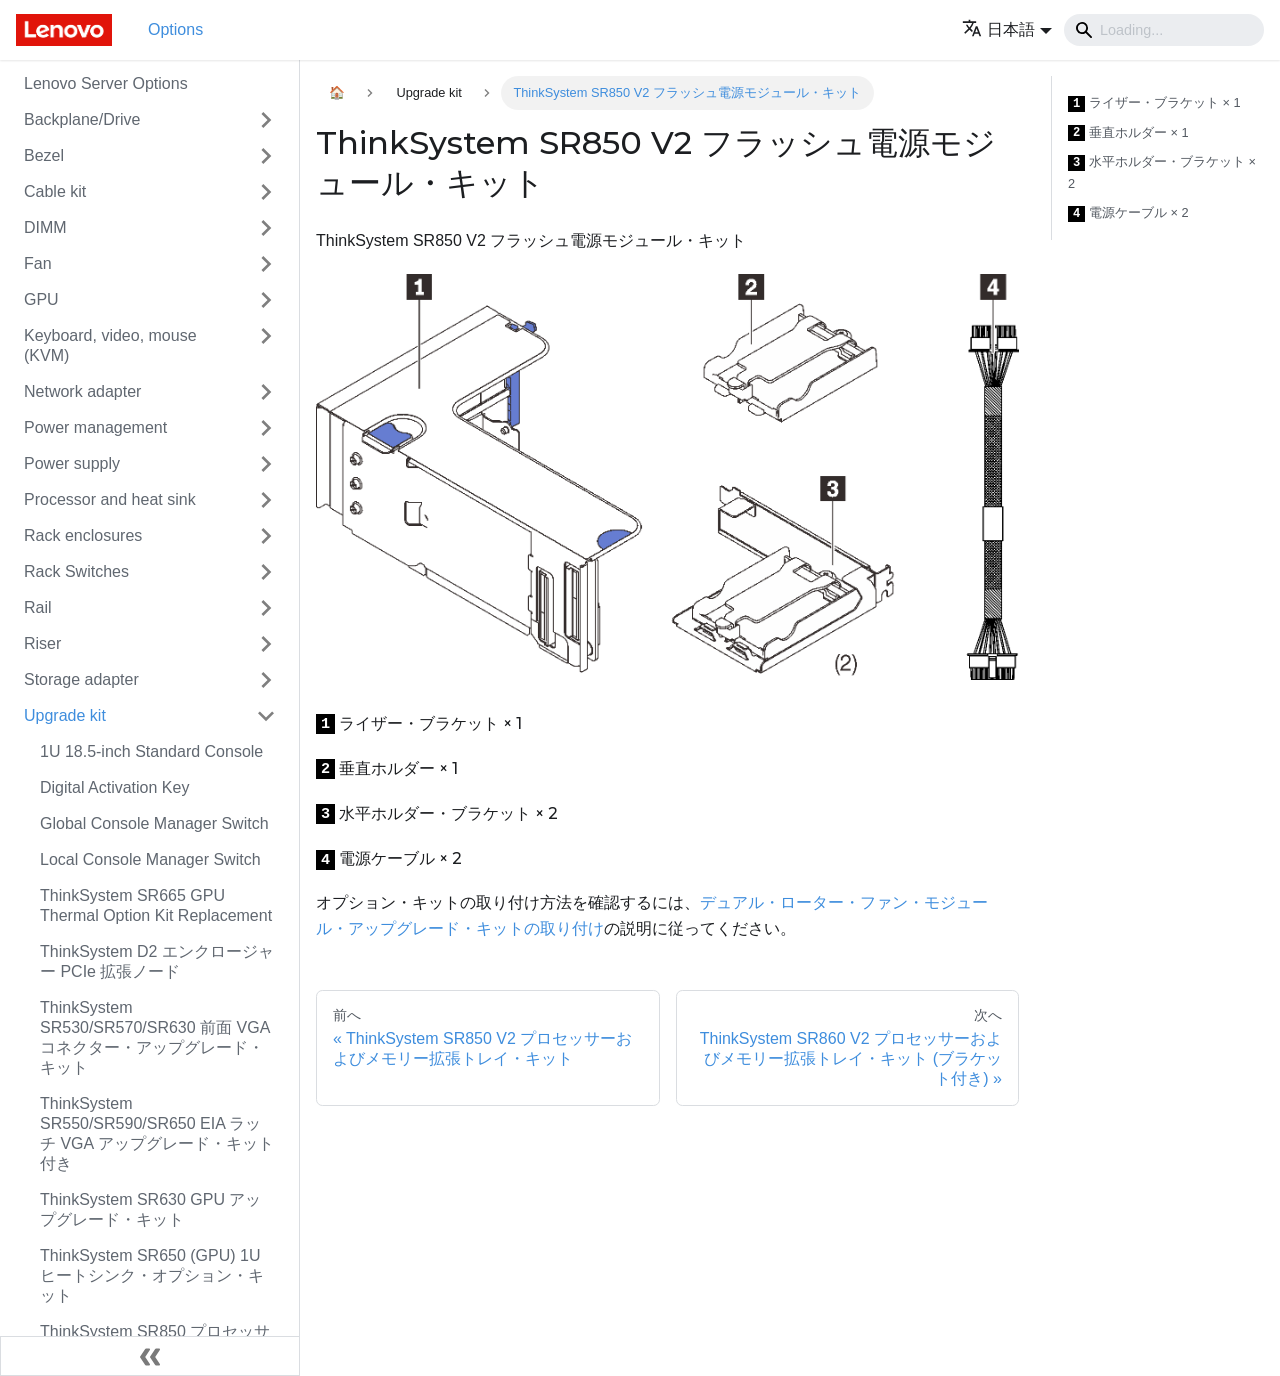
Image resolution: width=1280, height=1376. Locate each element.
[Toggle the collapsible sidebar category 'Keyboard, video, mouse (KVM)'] (266, 346)
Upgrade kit (65, 715)
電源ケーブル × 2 (1128, 213)
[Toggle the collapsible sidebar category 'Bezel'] (266, 156)
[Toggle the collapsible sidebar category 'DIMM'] (266, 228)
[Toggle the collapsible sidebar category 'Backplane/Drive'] (266, 120)
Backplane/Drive (82, 119)
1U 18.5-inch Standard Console (151, 751)
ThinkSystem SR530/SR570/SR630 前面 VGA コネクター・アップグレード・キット (154, 1037)
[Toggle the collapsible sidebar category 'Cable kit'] (266, 192)
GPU (41, 299)
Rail (38, 607)
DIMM (45, 227)
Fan (38, 263)
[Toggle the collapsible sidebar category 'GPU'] (266, 300)
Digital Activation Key (114, 787)
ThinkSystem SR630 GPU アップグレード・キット (150, 1209)
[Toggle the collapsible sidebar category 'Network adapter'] (266, 392)
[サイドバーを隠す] (150, 1356)
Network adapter (82, 391)
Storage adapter (81, 679)
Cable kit (55, 191)
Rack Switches (76, 571)
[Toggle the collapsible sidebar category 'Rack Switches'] (266, 572)
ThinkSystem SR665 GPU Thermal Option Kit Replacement (156, 905)
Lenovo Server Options (106, 83)
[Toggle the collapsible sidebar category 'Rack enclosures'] (266, 536)
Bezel (44, 155)
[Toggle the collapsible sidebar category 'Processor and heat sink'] (266, 500)
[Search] (1164, 30)
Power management (95, 427)
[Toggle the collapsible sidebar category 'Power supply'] (266, 464)
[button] (1007, 29)
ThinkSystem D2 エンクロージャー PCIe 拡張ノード (157, 961)
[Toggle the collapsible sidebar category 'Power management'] (266, 428)
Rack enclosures (83, 535)
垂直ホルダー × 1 (1128, 133)
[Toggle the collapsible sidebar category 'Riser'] (266, 644)
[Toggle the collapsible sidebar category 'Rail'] (266, 608)
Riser (42, 643)
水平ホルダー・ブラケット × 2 (1162, 172)
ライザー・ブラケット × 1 (1154, 103)
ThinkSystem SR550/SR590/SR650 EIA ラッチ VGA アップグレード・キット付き (157, 1133)
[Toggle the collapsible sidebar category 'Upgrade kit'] (266, 716)
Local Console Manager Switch (150, 859)
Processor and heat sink (110, 499)
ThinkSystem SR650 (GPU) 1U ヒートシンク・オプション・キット (152, 1275)
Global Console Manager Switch (154, 823)
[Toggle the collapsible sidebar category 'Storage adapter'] (266, 680)
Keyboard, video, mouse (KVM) (110, 345)
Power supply (72, 463)
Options (175, 29)
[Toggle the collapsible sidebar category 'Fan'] (266, 264)
